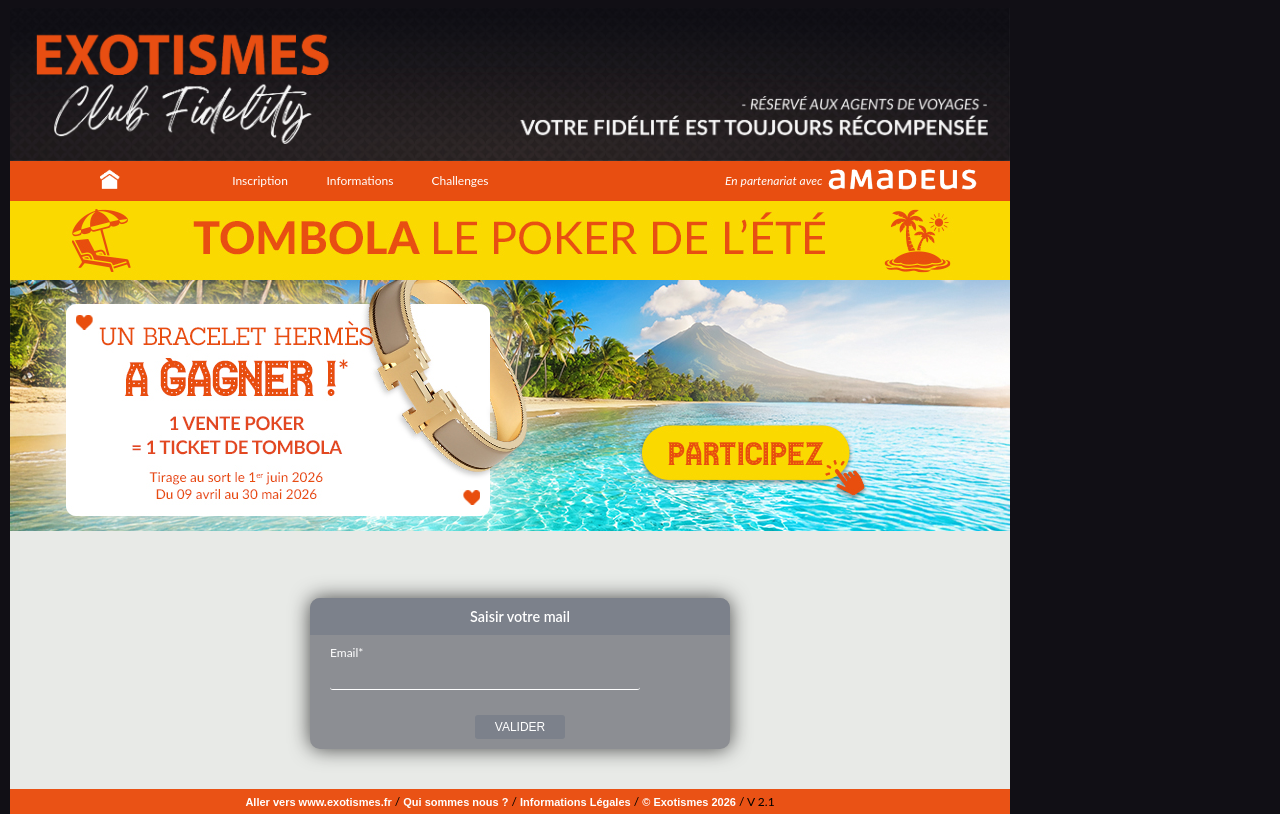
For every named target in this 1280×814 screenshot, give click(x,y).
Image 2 (493, 563)
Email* (346, 652)
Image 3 (508, 563)
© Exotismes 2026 (689, 802)
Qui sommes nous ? (455, 802)
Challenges (459, 180)
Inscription (260, 180)
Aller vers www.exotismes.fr (318, 802)
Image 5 (538, 563)
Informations (360, 180)
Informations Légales (575, 802)
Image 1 (478, 563)
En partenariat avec (773, 180)
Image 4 (523, 563)
